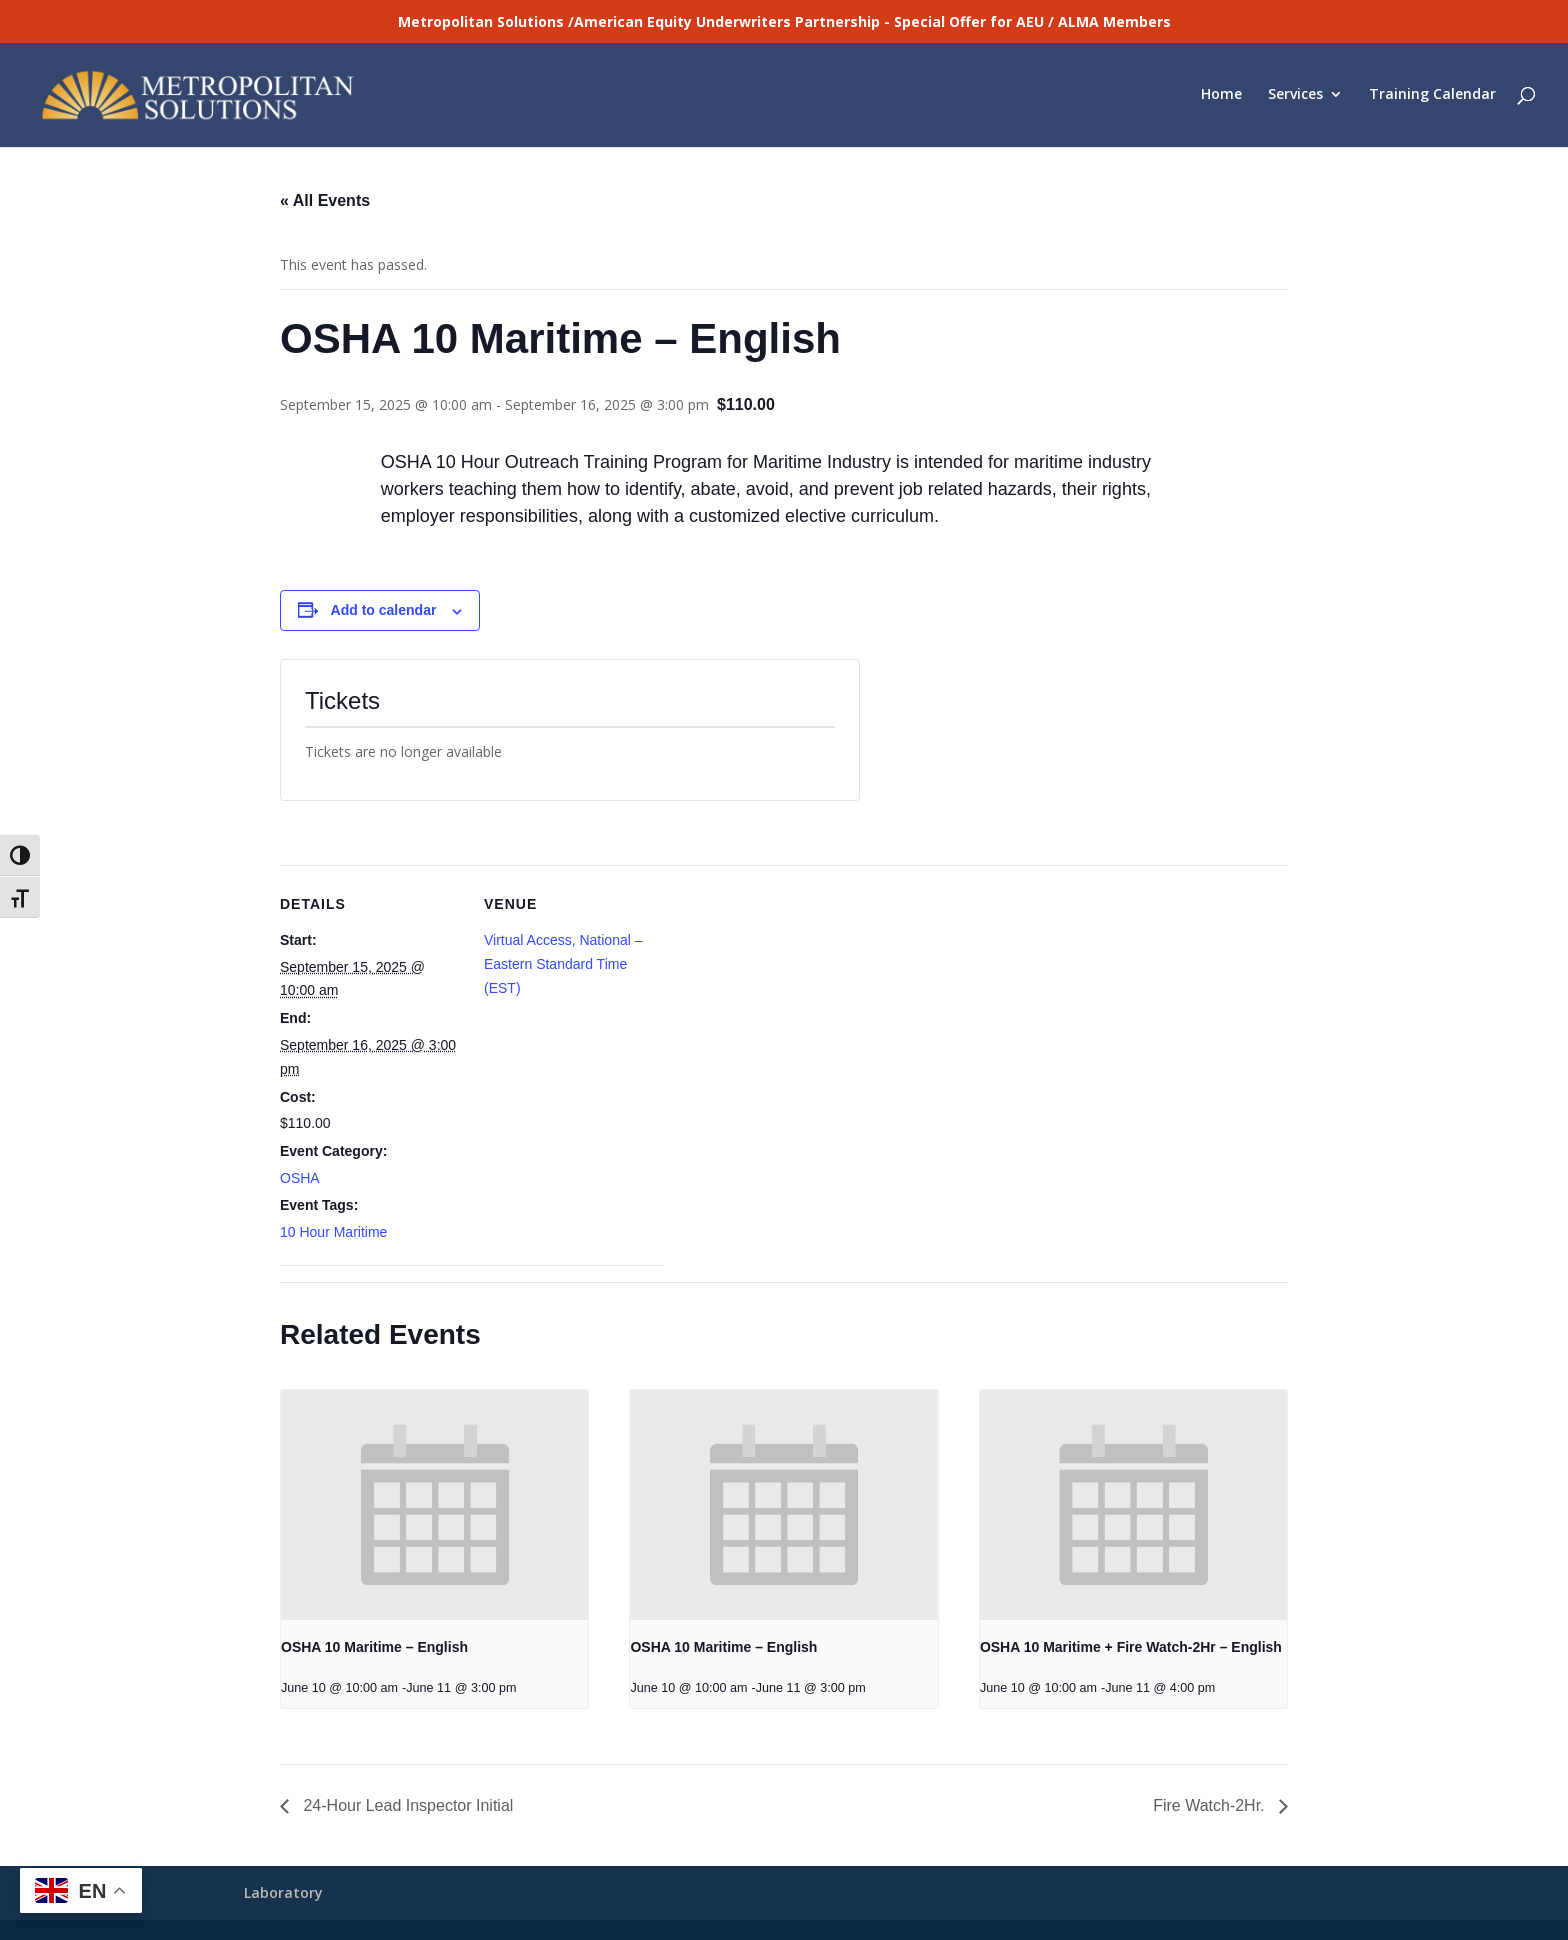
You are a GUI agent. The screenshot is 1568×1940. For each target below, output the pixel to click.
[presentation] (434, 1505)
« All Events (325, 200)
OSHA (300, 1178)
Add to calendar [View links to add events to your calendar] (384, 610)
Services (1295, 97)
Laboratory (283, 1892)
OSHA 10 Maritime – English (374, 1647)
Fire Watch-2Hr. (1211, 1805)
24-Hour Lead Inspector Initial (406, 1805)
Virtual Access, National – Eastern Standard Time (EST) (563, 964)
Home (1221, 97)
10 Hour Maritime (333, 1232)
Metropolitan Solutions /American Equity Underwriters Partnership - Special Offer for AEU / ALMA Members (784, 21)
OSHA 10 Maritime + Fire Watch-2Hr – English (1131, 1647)
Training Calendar (1432, 97)
